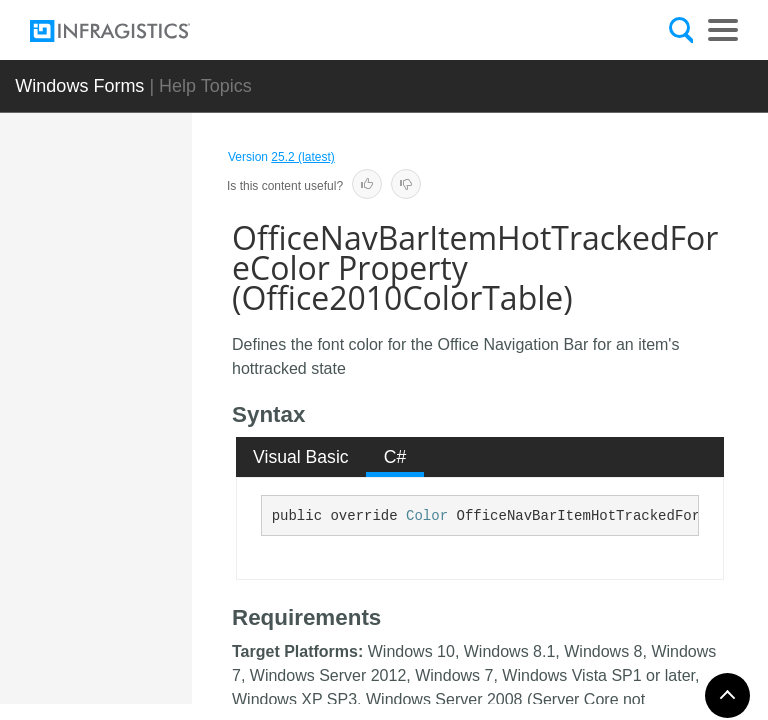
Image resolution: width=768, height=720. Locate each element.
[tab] (301, 457)
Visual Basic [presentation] (301, 457)
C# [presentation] (395, 457)
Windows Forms (79, 86)
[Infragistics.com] (130, 31)
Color (427, 516)
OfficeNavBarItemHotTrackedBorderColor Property (169, 413)
